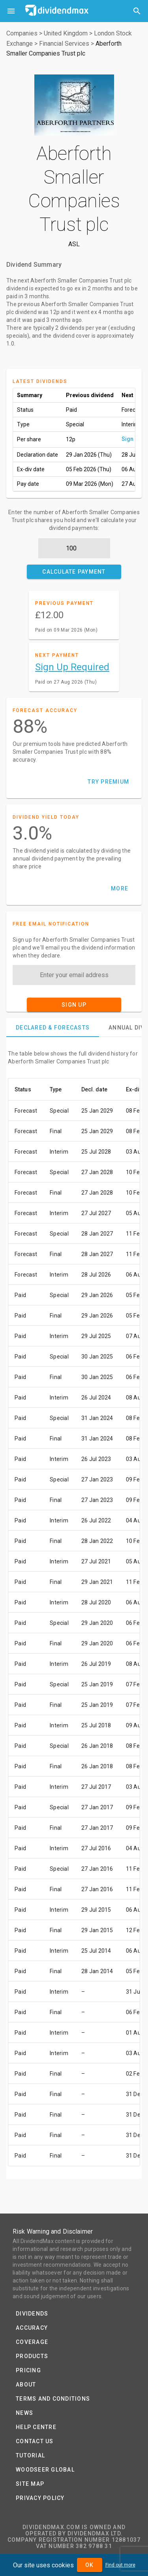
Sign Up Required (72, 667)
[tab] (52, 1027)
